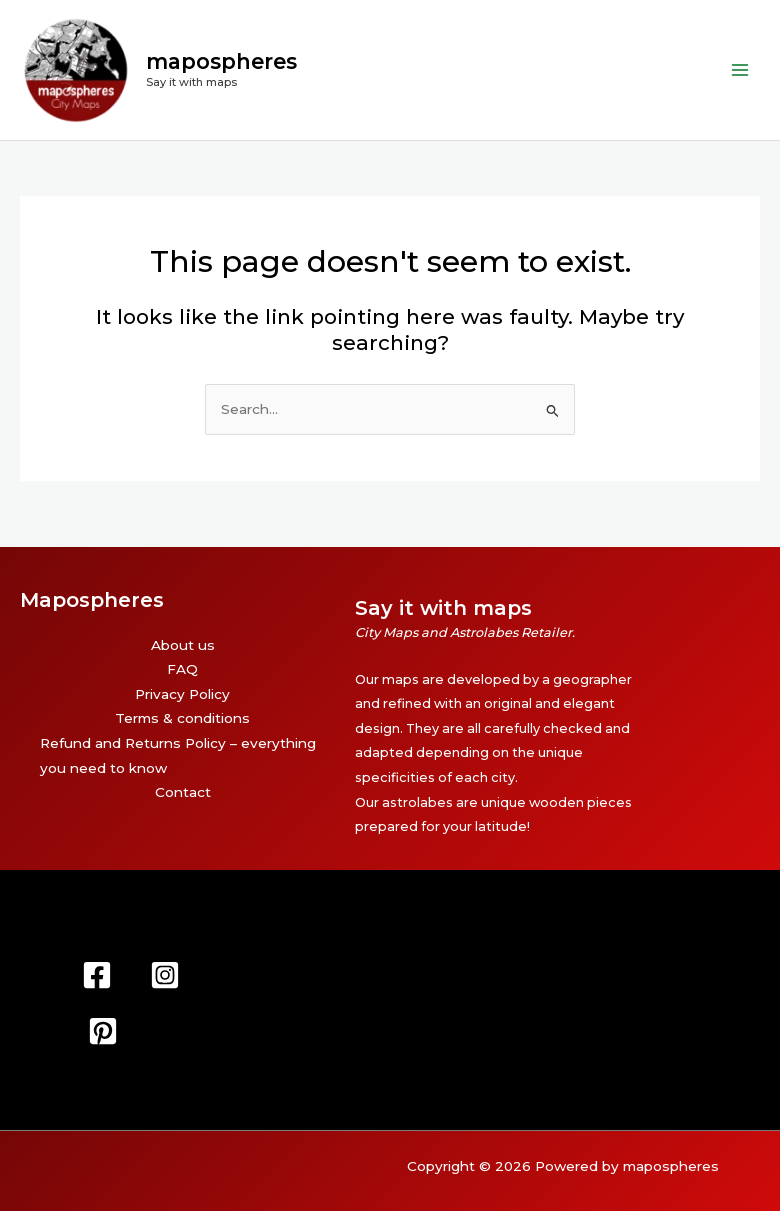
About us (183, 645)
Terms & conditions (182, 719)
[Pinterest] (103, 1031)
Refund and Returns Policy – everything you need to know (178, 755)
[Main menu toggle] (740, 75)
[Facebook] (97, 975)
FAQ (182, 670)
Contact (183, 793)
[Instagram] (165, 975)
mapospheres (233, 67)
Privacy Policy (182, 694)
